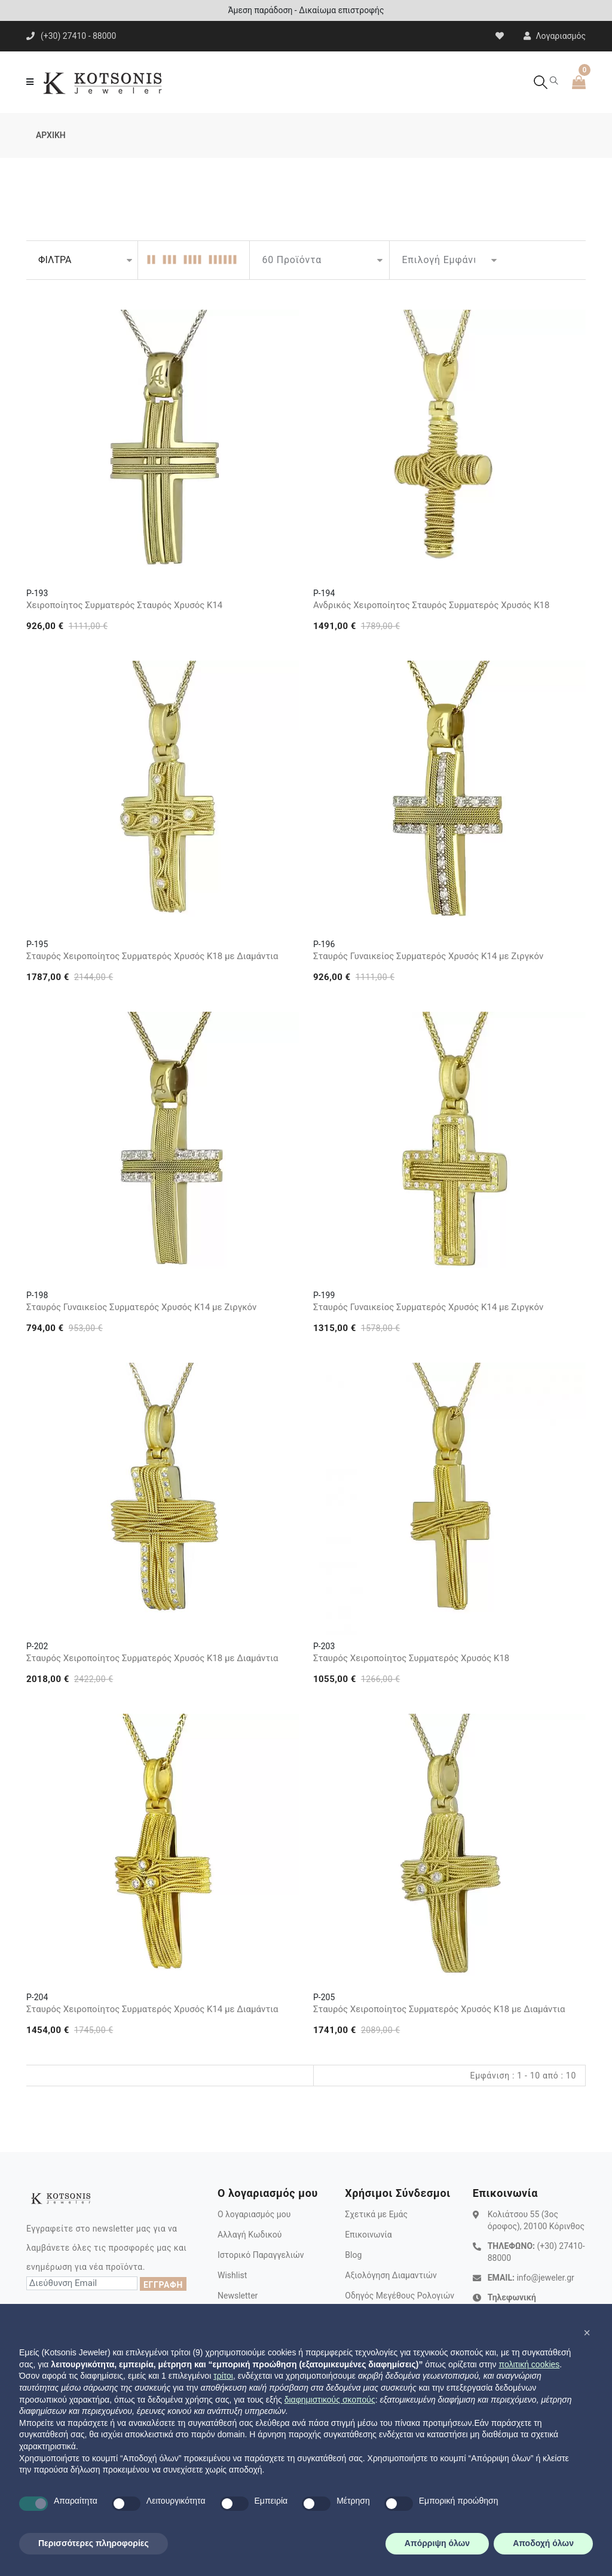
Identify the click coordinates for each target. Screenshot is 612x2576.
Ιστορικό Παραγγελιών (261, 2255)
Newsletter (238, 2295)
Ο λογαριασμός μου (254, 2214)
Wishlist (232, 2275)
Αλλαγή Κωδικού (249, 2234)
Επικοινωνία (368, 2234)
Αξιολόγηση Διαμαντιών (391, 2275)
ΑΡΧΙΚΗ (51, 135)
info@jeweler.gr (545, 2277)
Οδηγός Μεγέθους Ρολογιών (399, 2295)
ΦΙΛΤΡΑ (54, 259)
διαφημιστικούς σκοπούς (329, 2399)
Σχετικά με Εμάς (376, 2214)
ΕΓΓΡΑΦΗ (163, 2285)
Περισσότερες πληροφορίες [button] (93, 2543)
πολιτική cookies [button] (528, 2364)
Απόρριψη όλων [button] (437, 2543)
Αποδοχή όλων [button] (543, 2543)
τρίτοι (223, 2375)
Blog (353, 2255)
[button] (586, 2332)
